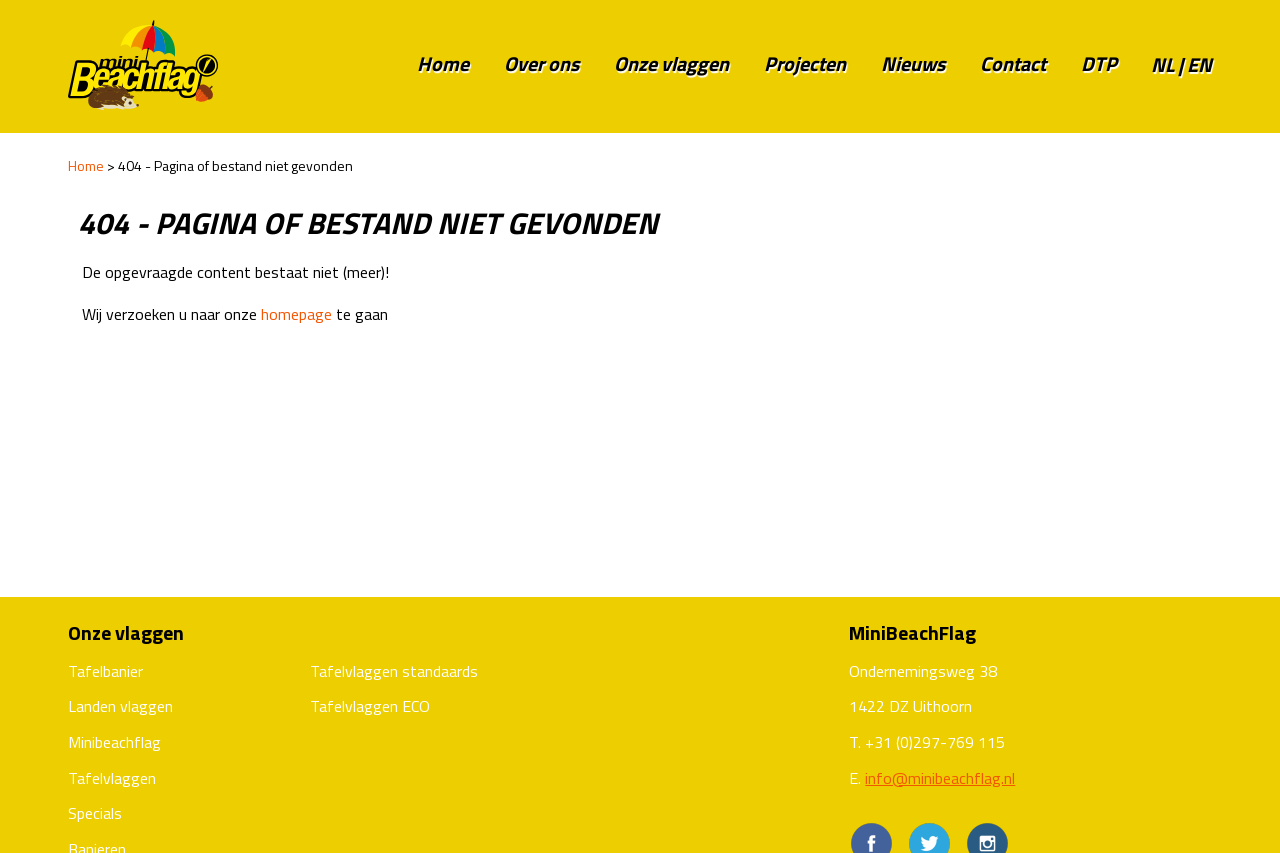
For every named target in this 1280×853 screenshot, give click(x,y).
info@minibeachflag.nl (940, 778)
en (1199, 64)
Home (443, 63)
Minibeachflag (114, 742)
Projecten (805, 63)
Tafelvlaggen (112, 778)
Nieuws (913, 63)
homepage (296, 314)
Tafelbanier (105, 671)
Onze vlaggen (671, 63)
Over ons (541, 63)
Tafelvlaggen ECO (370, 706)
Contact (1013, 63)
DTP (1099, 63)
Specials (95, 813)
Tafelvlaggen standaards (394, 671)
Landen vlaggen (120, 706)
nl (1162, 64)
